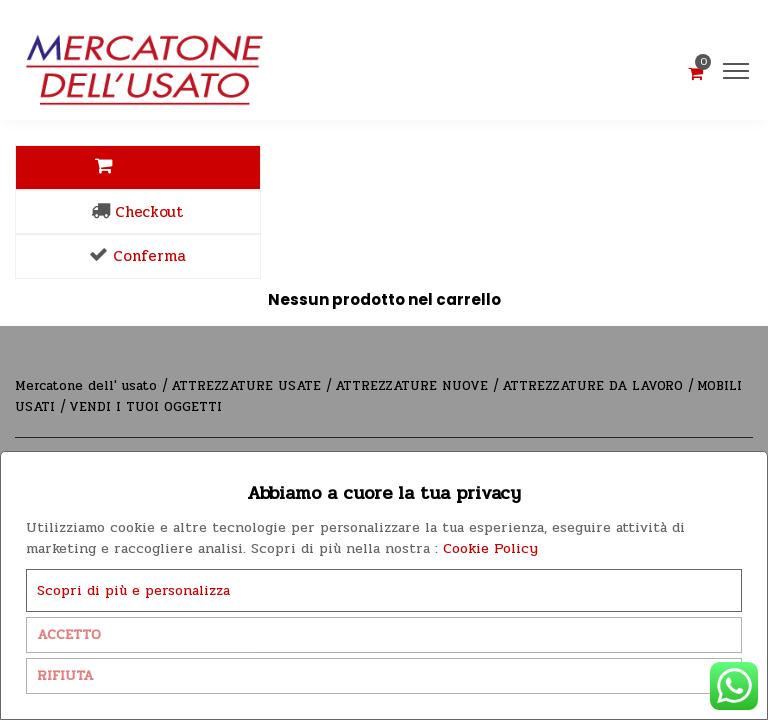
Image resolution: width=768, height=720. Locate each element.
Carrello (137, 167)
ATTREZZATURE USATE (248, 386)
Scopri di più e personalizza (133, 590)
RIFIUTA (65, 675)
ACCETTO (69, 634)
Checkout (137, 212)
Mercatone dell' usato (88, 386)
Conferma (137, 256)
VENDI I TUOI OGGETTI (145, 407)
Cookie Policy (490, 548)
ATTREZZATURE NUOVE (414, 386)
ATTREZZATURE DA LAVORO (595, 386)
